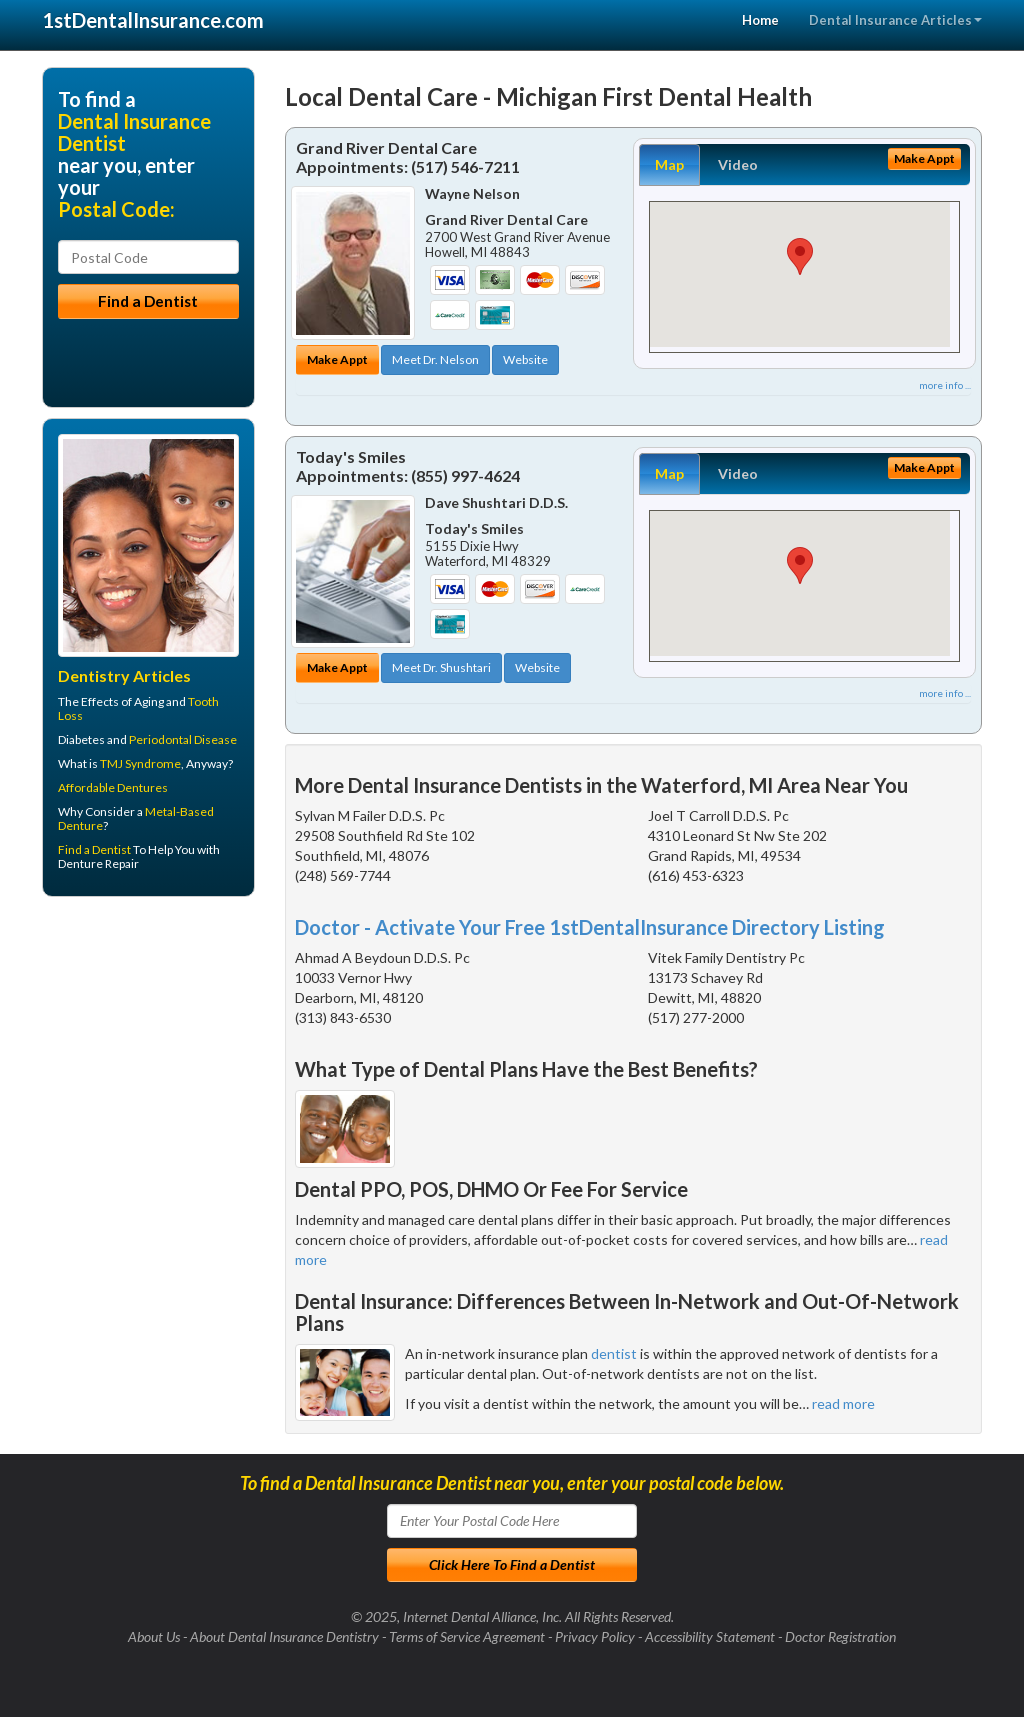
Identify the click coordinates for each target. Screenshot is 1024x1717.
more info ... (945, 385)
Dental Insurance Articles (895, 20)
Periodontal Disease (183, 739)
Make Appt (337, 359)
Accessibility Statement (710, 1636)
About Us (154, 1636)
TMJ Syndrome (140, 763)
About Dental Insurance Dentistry (284, 1636)
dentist (614, 1353)
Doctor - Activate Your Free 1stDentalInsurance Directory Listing (590, 927)
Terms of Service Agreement (467, 1636)
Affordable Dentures (113, 787)
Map (669, 164)
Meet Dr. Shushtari (441, 667)
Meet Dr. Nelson (435, 359)
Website (525, 359)
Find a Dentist (94, 849)
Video (738, 164)
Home (760, 20)
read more (843, 1403)
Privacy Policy (595, 1636)
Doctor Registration (840, 1636)
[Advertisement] (144, 1067)
